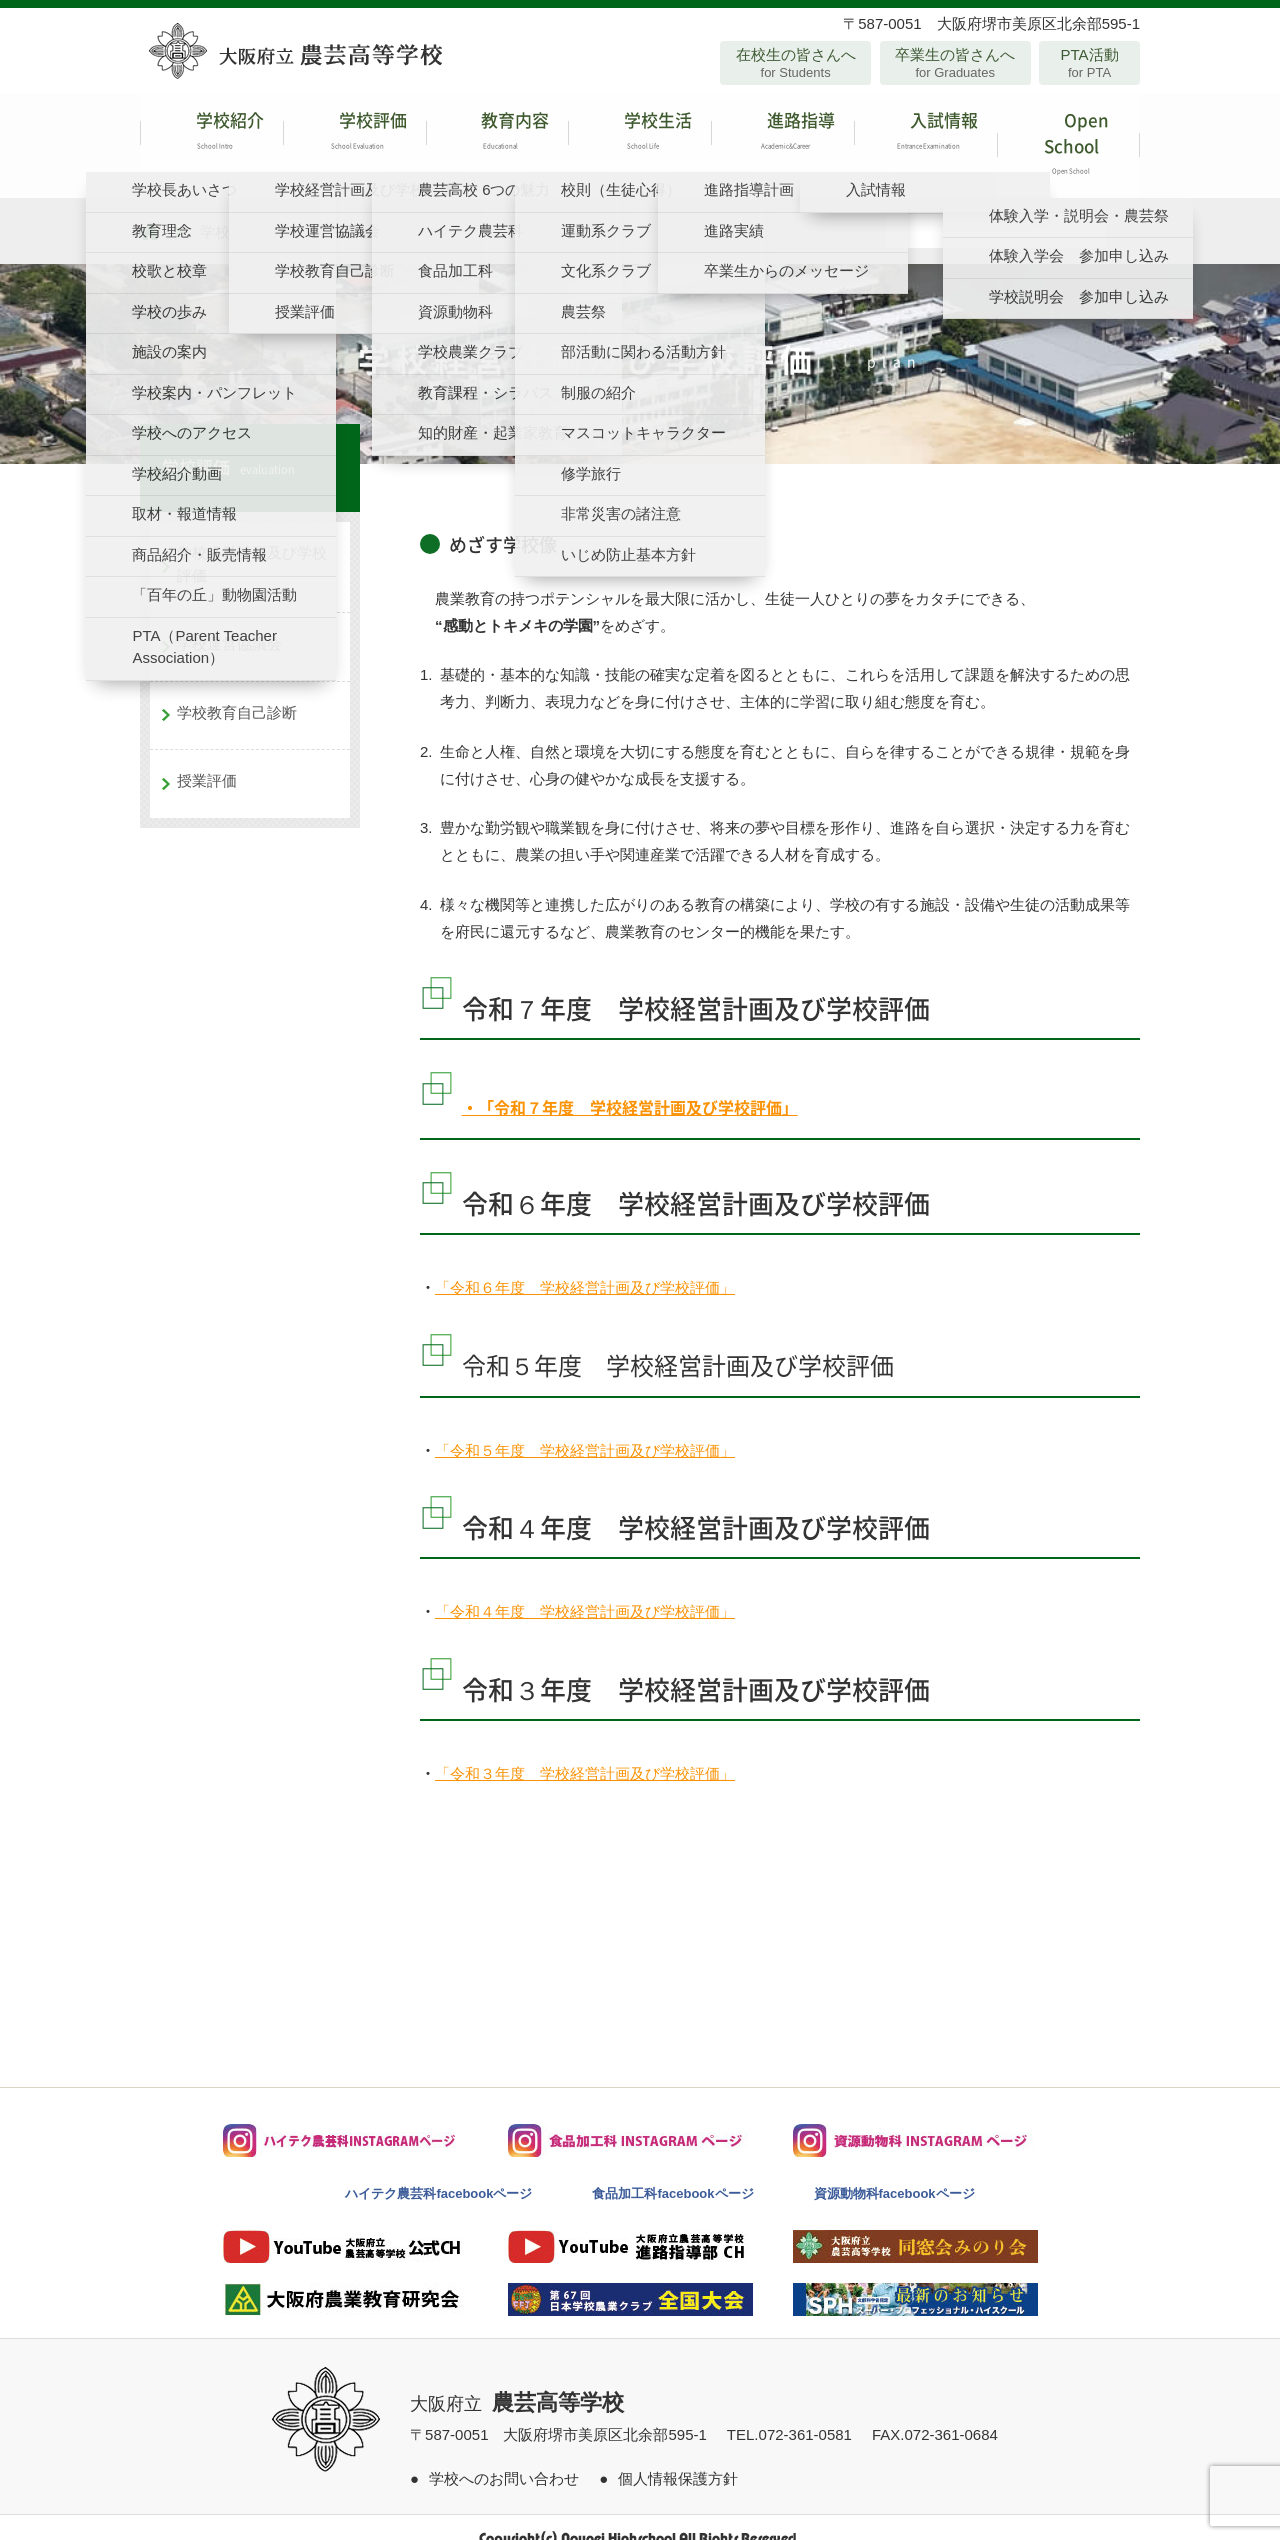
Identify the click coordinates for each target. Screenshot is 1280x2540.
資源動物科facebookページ (894, 2172)
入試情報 (925, 134)
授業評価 (207, 759)
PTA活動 (1089, 63)
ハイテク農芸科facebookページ (438, 2172)
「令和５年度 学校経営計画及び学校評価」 (585, 1428)
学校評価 (354, 134)
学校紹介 (211, 134)
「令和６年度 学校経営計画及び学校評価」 (585, 1266)
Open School (1068, 134)
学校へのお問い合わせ (504, 2456)
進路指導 (782, 134)
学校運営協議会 (229, 622)
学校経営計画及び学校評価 (252, 543)
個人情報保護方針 (678, 2456)
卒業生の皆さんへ (955, 63)
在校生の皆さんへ (795, 63)
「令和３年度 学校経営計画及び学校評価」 (585, 1751)
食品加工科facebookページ (672, 2172)
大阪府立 (517, 2383)
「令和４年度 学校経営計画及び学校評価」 (585, 1590)
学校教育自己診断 (237, 690)
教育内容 (497, 134)
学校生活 (639, 134)
